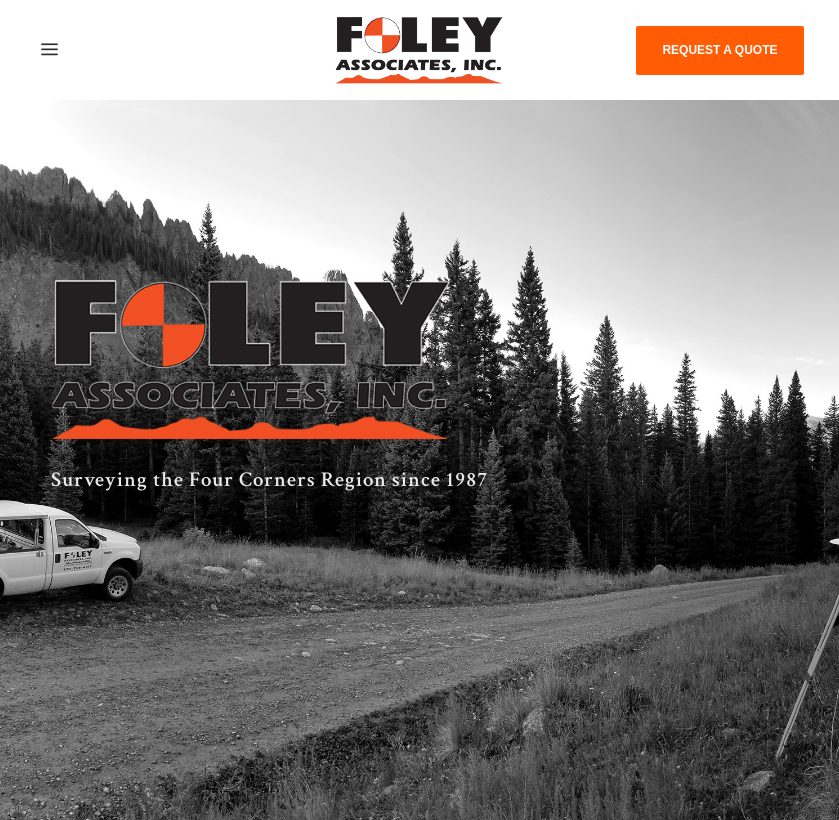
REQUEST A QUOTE (719, 50)
